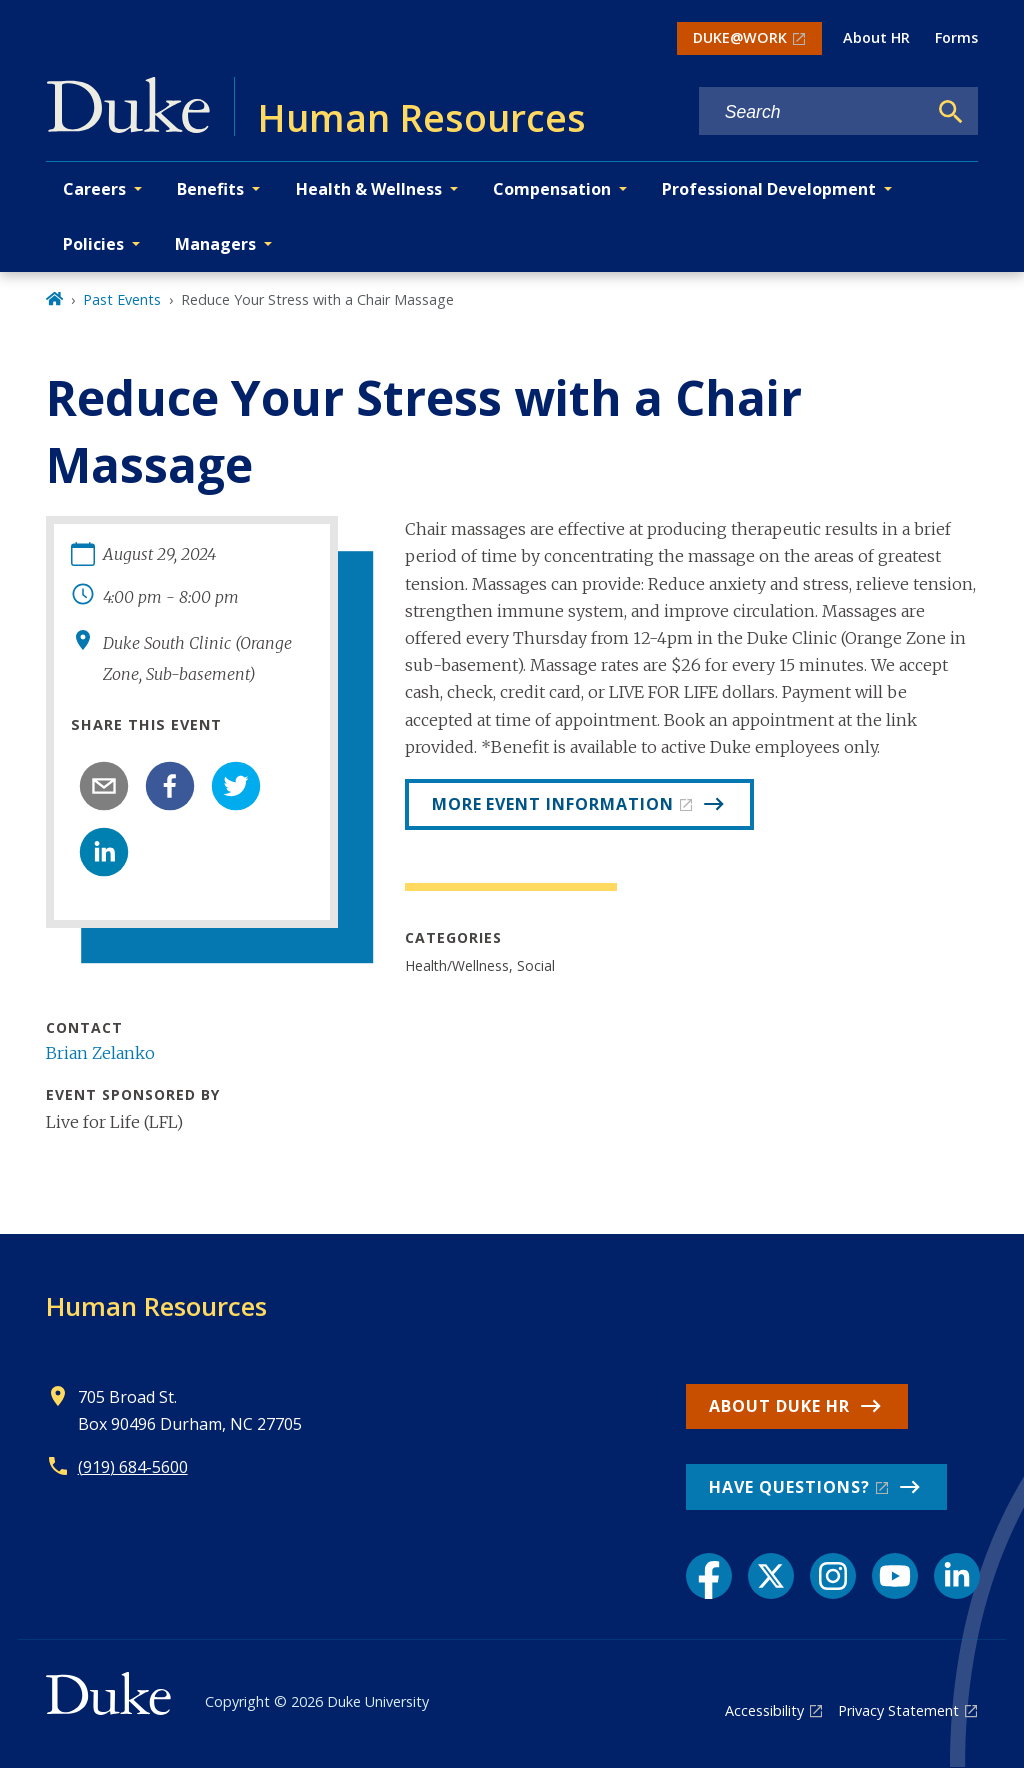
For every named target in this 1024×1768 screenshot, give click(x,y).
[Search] (951, 112)
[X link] (771, 1576)
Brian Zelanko (100, 1053)
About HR (876, 37)
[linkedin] (104, 852)
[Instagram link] (833, 1576)
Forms (956, 37)
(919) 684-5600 (133, 1467)
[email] (104, 786)
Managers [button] (215, 244)
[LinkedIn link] (957, 1576)
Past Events (122, 299)
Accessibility (764, 1710)
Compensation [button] (552, 189)
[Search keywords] (813, 112)
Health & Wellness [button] (369, 189)
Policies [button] (93, 244)
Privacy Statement (898, 1710)
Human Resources (156, 1306)
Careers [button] (94, 189)
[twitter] (236, 786)
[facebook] (170, 786)
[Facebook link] (709, 1576)
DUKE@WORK (740, 37)
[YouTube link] (895, 1576)
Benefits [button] (210, 189)
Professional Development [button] (769, 189)
